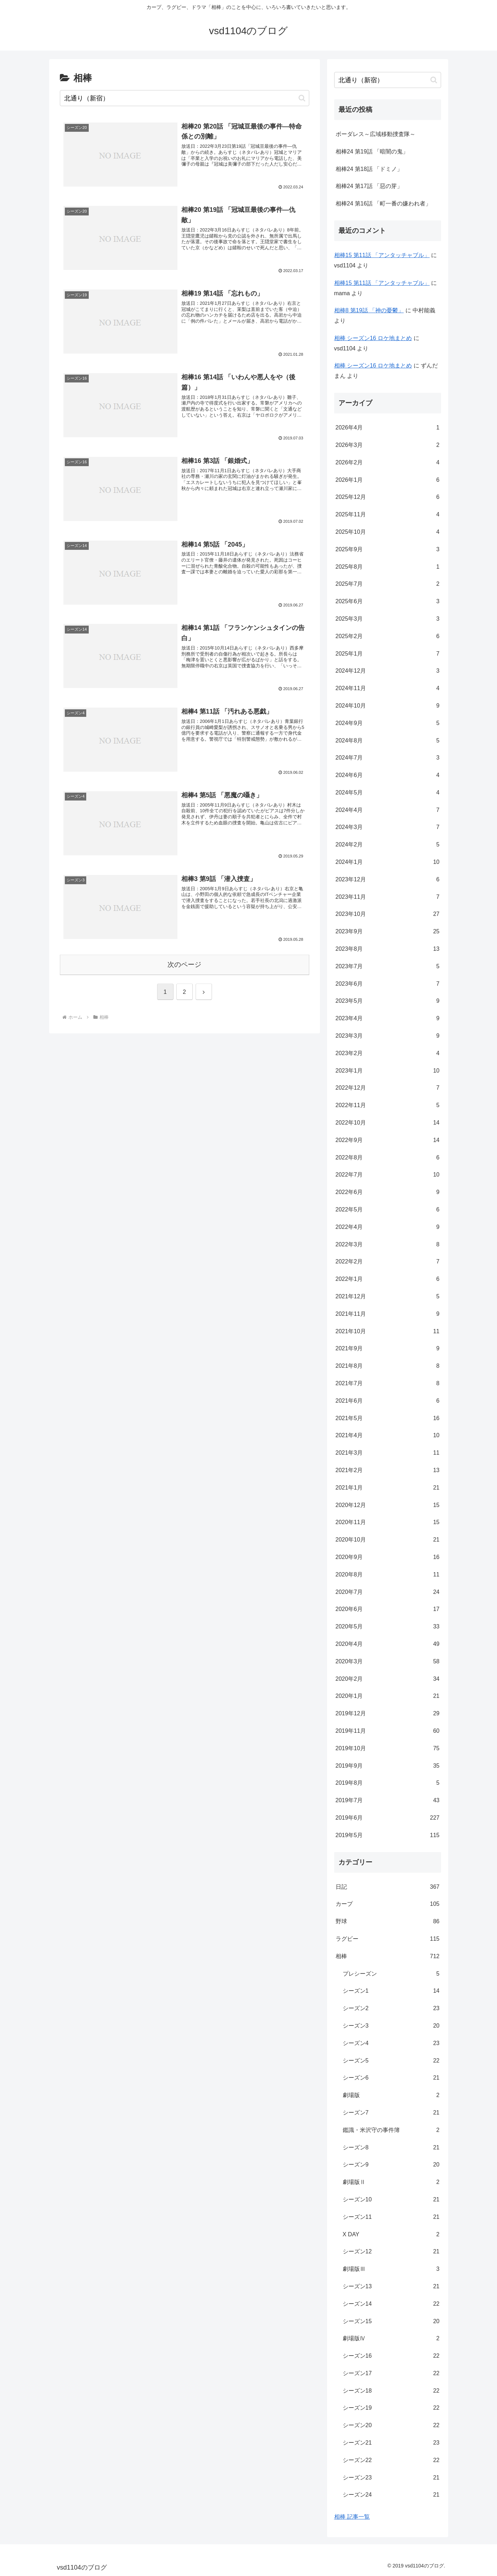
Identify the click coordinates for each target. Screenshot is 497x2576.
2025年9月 (388, 549)
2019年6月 (388, 1818)
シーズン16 (391, 2356)
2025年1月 (388, 654)
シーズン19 (391, 2408)
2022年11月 (388, 1105)
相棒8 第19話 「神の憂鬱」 (369, 310)
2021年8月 (388, 1366)
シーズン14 (391, 2304)
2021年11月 (388, 1314)
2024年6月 (388, 775)
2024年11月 (388, 688)
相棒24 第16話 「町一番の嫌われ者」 (383, 203)
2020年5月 (388, 1627)
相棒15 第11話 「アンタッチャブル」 (382, 255)
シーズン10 (391, 2200)
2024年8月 (388, 741)
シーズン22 (391, 2460)
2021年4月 (388, 1435)
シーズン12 (391, 2252)
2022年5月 (388, 1210)
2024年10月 (388, 706)
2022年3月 (388, 1245)
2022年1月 (388, 1279)
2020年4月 (388, 1644)
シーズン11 (391, 2217)
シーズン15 (391, 2321)
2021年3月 (388, 1453)
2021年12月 (388, 1297)
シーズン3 (391, 2026)
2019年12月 (388, 1714)
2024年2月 (388, 845)
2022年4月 (388, 1227)
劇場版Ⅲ (391, 2269)
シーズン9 (391, 2165)
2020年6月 (388, 1609)
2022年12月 (388, 1088)
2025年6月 (388, 601)
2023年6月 (388, 984)
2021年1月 (388, 1488)
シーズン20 (391, 2425)
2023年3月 (388, 1036)
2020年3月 (388, 1662)
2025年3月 (388, 619)
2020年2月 (388, 1679)
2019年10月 (388, 1748)
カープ (388, 1904)
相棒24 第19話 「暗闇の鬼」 (372, 151)
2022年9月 (388, 1140)
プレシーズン (391, 1974)
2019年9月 (388, 1766)
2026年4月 (388, 428)
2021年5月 (388, 1418)
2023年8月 (388, 949)
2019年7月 (388, 1800)
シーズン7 (391, 2113)
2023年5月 (388, 1001)
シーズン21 (391, 2443)
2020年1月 (388, 1696)
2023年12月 (388, 880)
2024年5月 (388, 793)
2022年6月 (388, 1192)
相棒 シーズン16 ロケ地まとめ (373, 338)
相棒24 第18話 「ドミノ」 (369, 169)
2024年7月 (388, 758)
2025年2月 (388, 636)
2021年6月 (388, 1401)
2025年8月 (388, 567)
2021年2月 (388, 1470)
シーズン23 (391, 2478)
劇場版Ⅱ (391, 2182)
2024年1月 (388, 862)
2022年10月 (388, 1123)
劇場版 (391, 2095)
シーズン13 (391, 2287)
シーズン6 (391, 2078)
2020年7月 (388, 1592)
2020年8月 (388, 1575)
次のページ (184, 964)
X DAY (391, 2235)
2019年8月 (388, 1783)
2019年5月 (388, 1835)
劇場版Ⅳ (391, 2338)
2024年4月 (388, 810)
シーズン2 (391, 2008)
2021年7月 (388, 1383)
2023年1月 (388, 1071)
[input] (184, 98)
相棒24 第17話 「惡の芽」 (369, 186)
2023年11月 (388, 897)
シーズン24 (391, 2495)
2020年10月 (388, 1540)
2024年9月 (388, 723)
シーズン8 (391, 2148)
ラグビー (388, 1939)
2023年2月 (388, 1053)
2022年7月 (388, 1175)
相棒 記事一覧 (352, 2517)
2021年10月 (388, 1331)
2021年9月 (388, 1349)
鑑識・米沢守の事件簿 (391, 2130)
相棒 (388, 1956)
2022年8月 (388, 1158)
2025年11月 (388, 515)
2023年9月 (388, 932)
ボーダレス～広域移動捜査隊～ (375, 134)
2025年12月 (388, 497)
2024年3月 (388, 827)
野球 (388, 1922)
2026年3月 (388, 445)
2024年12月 (388, 671)
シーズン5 (391, 2061)
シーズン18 (391, 2391)
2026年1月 (388, 480)
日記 (388, 1887)
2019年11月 (388, 1731)
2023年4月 (388, 1018)
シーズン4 (391, 2043)
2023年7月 (388, 966)
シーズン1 (391, 1991)
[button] (302, 98)
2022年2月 (388, 1262)
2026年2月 (388, 463)
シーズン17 (391, 2373)
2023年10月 (388, 914)
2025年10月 (388, 532)
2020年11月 (388, 1522)
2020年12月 (388, 1505)
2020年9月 (388, 1557)
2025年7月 (388, 584)
